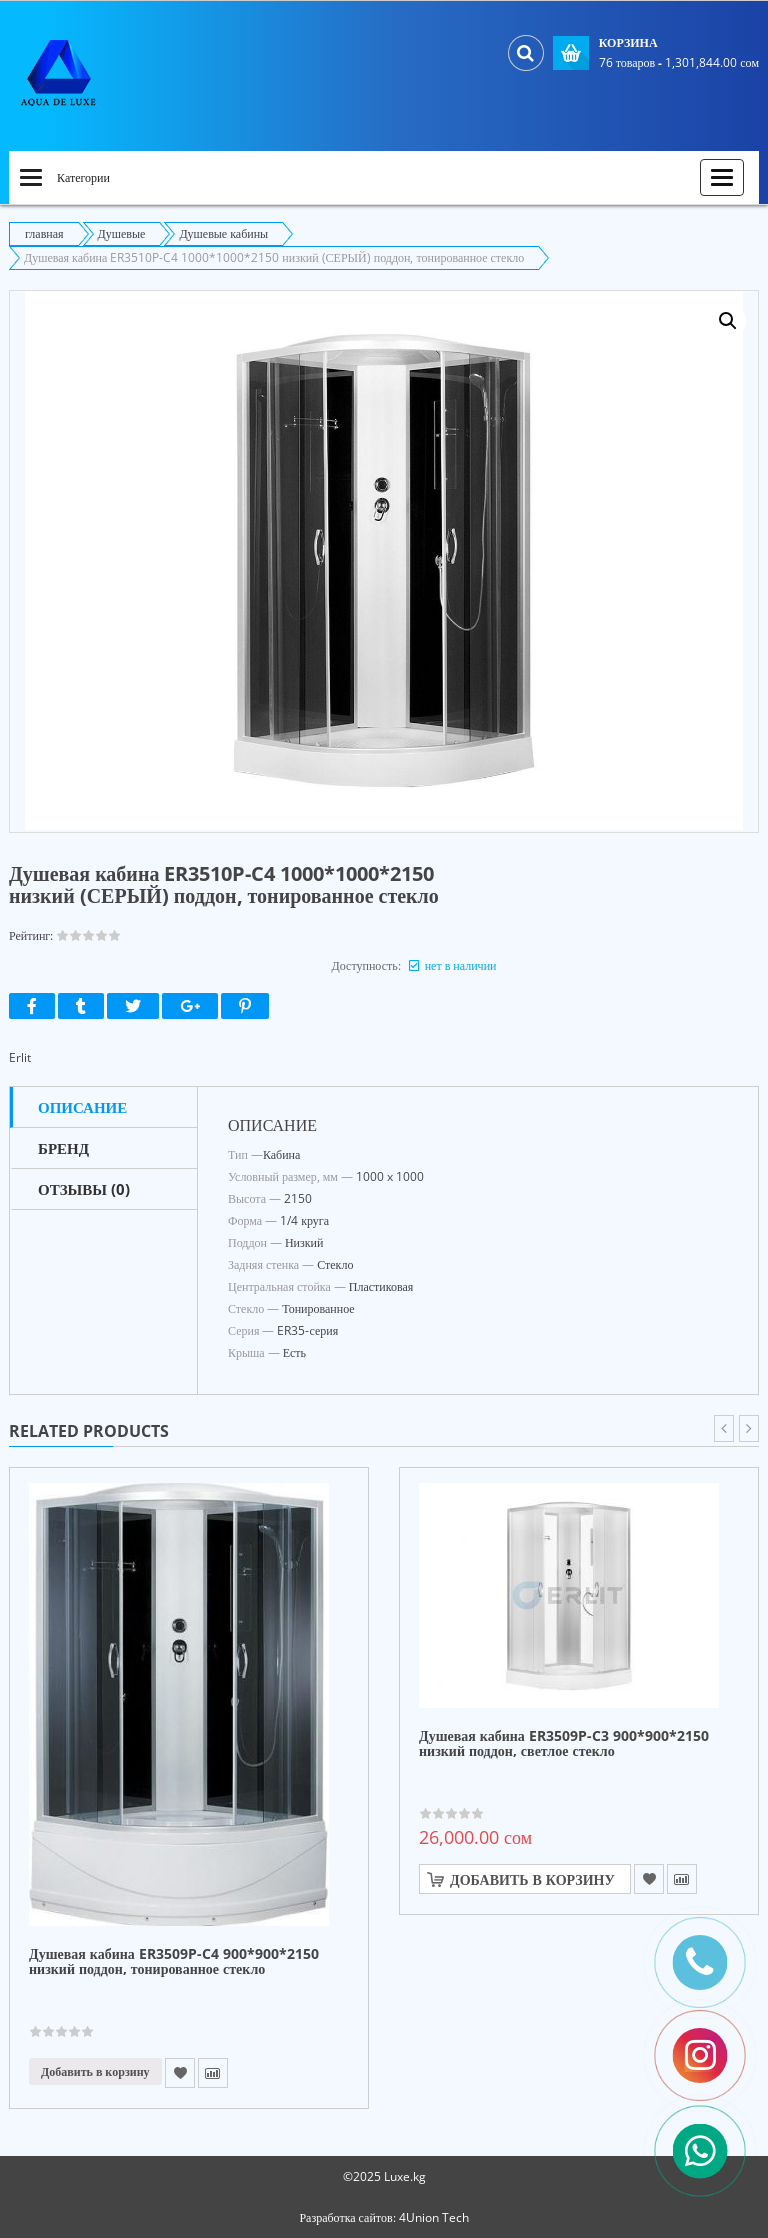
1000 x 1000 (390, 1176)
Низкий (304, 1242)
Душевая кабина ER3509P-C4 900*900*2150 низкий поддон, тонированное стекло (174, 1962)
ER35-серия (307, 1330)
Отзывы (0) (84, 1189)
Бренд (63, 1148)
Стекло (335, 1264)
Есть (294, 1352)
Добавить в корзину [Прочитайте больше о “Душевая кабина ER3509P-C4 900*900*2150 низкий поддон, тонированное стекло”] (95, 2071)
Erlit (20, 1057)
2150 (298, 1198)
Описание (82, 1107)
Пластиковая (381, 1286)
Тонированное (318, 1308)
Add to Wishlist (180, 2073)
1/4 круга (304, 1220)
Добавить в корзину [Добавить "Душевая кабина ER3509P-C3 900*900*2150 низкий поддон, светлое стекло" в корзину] (532, 1879)
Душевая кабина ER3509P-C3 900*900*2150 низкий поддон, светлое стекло (564, 1744)
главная (44, 233)
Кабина (281, 1154)
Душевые (122, 233)
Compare (213, 2073)
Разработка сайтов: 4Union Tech (383, 2217)
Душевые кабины (223, 233)
